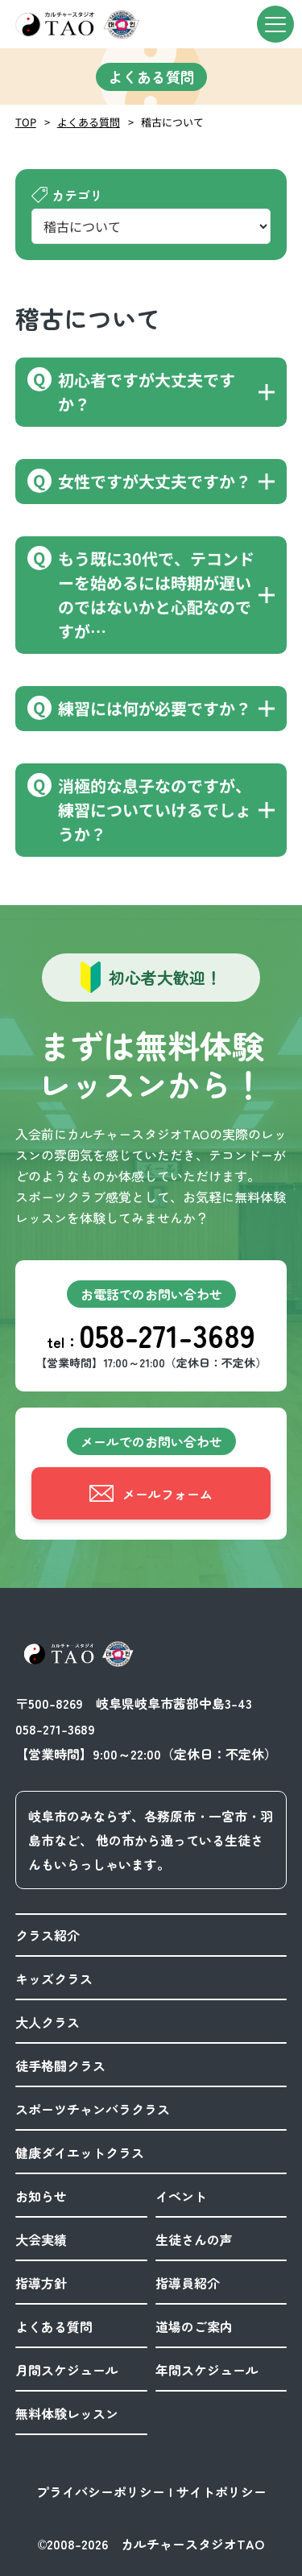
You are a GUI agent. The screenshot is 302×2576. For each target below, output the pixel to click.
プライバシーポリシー (100, 2491)
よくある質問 (88, 122)
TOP (25, 122)
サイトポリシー (221, 2491)
